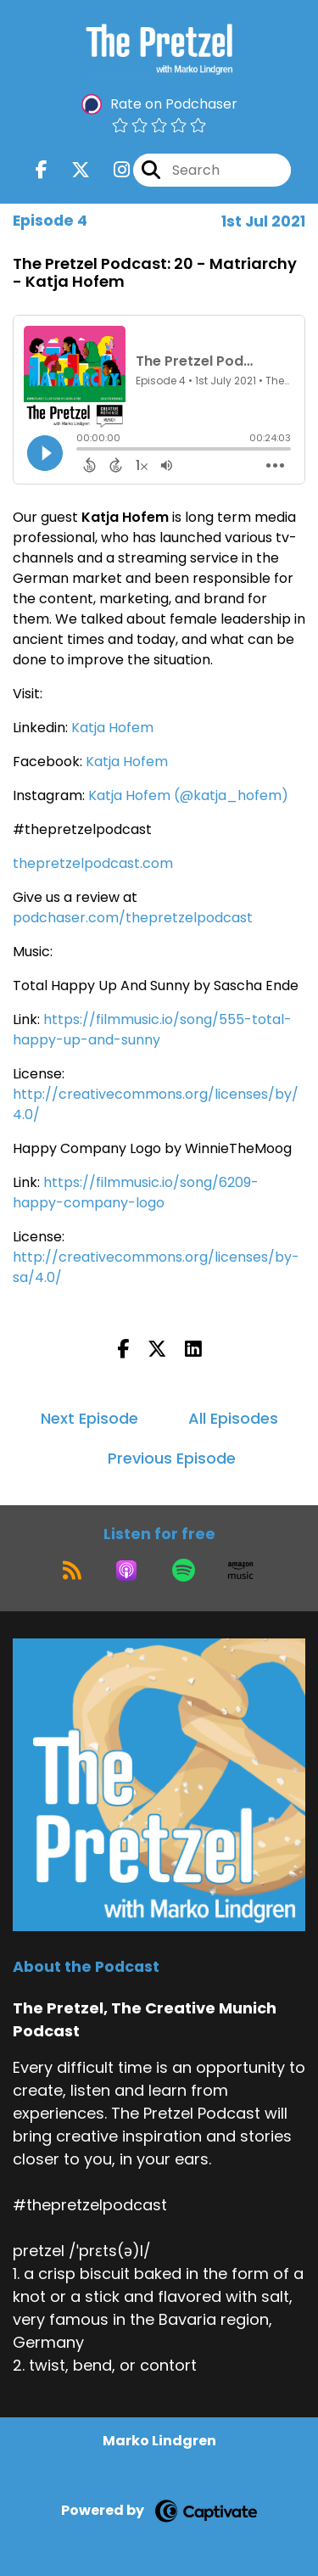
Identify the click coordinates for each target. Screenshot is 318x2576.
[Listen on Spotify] (183, 1570)
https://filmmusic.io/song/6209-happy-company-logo (136, 1192)
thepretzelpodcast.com (93, 863)
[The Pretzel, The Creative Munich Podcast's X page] (70, 170)
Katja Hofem (112, 727)
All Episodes (233, 1418)
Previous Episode (172, 1458)
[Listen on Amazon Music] (241, 1570)
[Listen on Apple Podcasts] (126, 1570)
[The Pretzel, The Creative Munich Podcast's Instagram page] (111, 170)
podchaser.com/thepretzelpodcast (133, 917)
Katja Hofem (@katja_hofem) (188, 795)
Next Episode (89, 1418)
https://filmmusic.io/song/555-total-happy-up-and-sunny (152, 1030)
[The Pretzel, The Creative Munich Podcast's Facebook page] (41, 170)
